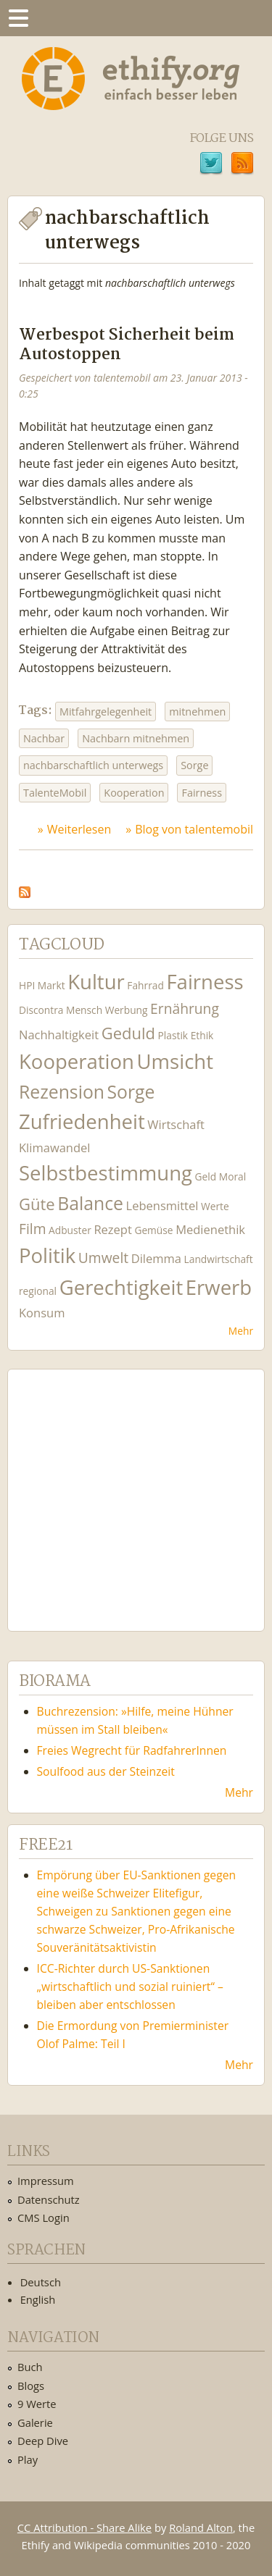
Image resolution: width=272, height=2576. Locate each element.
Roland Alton (201, 2527)
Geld (206, 1176)
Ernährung (184, 1008)
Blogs (30, 2385)
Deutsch (40, 2282)
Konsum (42, 1312)
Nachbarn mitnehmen (135, 738)
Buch (30, 2366)
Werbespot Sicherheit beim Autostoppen (126, 345)
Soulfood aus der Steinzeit (106, 1771)
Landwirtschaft (218, 1259)
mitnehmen (197, 711)
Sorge (194, 765)
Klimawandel (54, 1147)
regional (38, 1291)
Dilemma (156, 1258)
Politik (47, 1255)
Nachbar (44, 738)
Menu (18, 18)
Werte (215, 1206)
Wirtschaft (176, 1124)
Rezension (61, 1092)
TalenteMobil (54, 793)
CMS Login (43, 2217)
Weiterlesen (79, 829)
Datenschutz (48, 2199)
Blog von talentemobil (194, 829)
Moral (232, 1176)
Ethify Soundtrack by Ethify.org (127, 1489)
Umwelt (103, 1257)
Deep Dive (42, 2440)
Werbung (126, 1010)
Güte (37, 1203)
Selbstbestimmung (105, 1172)
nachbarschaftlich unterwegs (93, 765)
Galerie (35, 2422)
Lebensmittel (162, 1205)
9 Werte (37, 2403)
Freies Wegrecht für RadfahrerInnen (132, 1750)
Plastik (173, 1035)
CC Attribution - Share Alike (84, 2527)
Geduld (128, 1033)
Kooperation (134, 793)
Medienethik (210, 1229)
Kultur (96, 981)
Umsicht (175, 1061)
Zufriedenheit (82, 1121)
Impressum (45, 2180)
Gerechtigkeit (121, 1287)
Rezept (112, 1229)
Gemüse (153, 1230)
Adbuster (70, 1230)
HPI (27, 985)
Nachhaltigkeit (59, 1034)
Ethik (202, 1035)
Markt (51, 985)
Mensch (84, 1010)
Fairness (201, 793)
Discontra (41, 1010)
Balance (90, 1203)
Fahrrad (145, 985)
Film (32, 1228)
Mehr (240, 1331)
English (38, 2299)
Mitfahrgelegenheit (105, 711)
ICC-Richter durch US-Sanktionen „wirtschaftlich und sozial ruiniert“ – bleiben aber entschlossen (130, 1986)
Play (27, 2459)
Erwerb (219, 1287)
